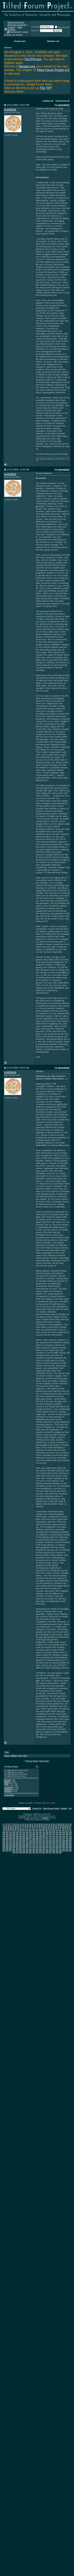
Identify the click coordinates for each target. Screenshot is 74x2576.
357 (50, 1852)
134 (66, 1832)
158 (7, 1835)
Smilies (7, 1782)
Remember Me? (62, 27)
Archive (64, 1808)
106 (43, 1830)
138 (10, 1834)
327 (10, 1850)
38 (13, 1826)
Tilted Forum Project (51, 1808)
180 (10, 1837)
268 (23, 1845)
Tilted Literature (15, 28)
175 (63, 1835)
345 (70, 1850)
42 (23, 1826)
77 (37, 1828)
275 (47, 1845)
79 (42, 1828)
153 (60, 1834)
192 (50, 1837)
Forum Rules (9, 1795)
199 (3, 1839)
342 (60, 1850)
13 (23, 1824)
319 (53, 1849)
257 (56, 1843)
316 (43, 1849)
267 (20, 1845)
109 (53, 1830)
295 (43, 1847)
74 (30, 1828)
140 (17, 1834)
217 (63, 1839)
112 (63, 1830)
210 (40, 1839)
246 (20, 1843)
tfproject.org (27, 66)
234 (50, 1841)
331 (23, 1850)
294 (40, 1847)
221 (7, 1841)
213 (50, 1839)
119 (17, 1832)
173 (56, 1835)
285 (10, 1847)
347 (17, 1852)
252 (40, 1843)
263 (7, 1845)
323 (66, 1849)
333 (30, 1850)
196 (63, 1837)
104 (36, 1830)
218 (66, 1839)
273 (40, 1845)
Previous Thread (31, 1761)
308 (17, 1849)
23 (47, 1824)
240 (70, 1841)
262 (3, 1845)
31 (66, 1824)
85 (56, 1828)
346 (13, 1852)
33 (71, 1824)
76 (35, 1828)
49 (39, 1826)
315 (40, 1849)
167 (37, 1835)
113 (66, 1830)
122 (27, 1832)
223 (13, 1841)
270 (30, 1845)
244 (13, 1843)
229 (33, 1841)
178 (3, 1837)
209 (37, 1839)
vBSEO (45, 1818)
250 (33, 1843)
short (25, 1756)
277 (53, 1845)
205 (23, 1839)
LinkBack (46, 101)
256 (53, 1843)
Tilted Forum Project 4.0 (52, 70)
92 (4, 1830)
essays (7, 1756)
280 (63, 1845)
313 (33, 1849)
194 (56, 1837)
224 (17, 1841)
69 (18, 1828)
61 (68, 1826)
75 (32, 1828)
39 (16, 1826)
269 (27, 1845)
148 (43, 1834)
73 (27, 1828)
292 (33, 1847)
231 (40, 1841)
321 (60, 1849)
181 (13, 1837)
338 (47, 1850)
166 (33, 1835)
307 (13, 1849)
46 (32, 1826)
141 (20, 1834)
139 (13, 1834)
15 (28, 1824)
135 (70, 1832)
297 (50, 1847)
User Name (35, 27)
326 (7, 1850)
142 (23, 1834)
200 (7, 1839)
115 (3, 1832)
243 (10, 1843)
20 (40, 1824)
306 (10, 1849)
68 (16, 1828)
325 (3, 1850)
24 (49, 1824)
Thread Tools (61, 101)
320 (56, 1849)
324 (70, 1849)
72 (25, 1828)
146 (37, 1834)
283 (3, 1847)
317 (47, 1849)
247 (23, 1843)
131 (56, 1832)
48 (37, 1826)
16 (30, 1824)
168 (40, 1835)
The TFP (46, 88)
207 (30, 1839)
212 (47, 1839)
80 (44, 1828)
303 (70, 1847)
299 (56, 1847)
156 (70, 1834)
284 (7, 1847)
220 (3, 1841)
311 (27, 1849)
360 (60, 1852)
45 (30, 1826)
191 (47, 1837)
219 (70, 1839)
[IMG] (6, 1784)
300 (60, 1847)
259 (63, 1843)
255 (50, 1843)
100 (23, 1830)
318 (50, 1849)
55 (54, 1826)
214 (53, 1839)
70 (20, 1828)
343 (63, 1850)
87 (61, 1828)
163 (23, 1835)
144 (30, 1834)
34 (4, 1826)
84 (54, 1828)
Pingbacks (8, 1789)
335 (37, 1850)
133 (63, 1832)
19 (37, 1824)
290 (27, 1847)
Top (70, 1808)
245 (17, 1843)
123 (30, 1832)
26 (54, 1824)
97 (16, 1830)
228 (30, 1841)
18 (35, 1824)
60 (65, 1826)
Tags (6, 1752)
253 (43, 1843)
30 (63, 1824)
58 (61, 1826)
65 (9, 1828)
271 (33, 1845)
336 (40, 1850)
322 (63, 1849)
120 (20, 1832)
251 (37, 1843)
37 (11, 1826)
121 (23, 1832)
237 (60, 1841)
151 (53, 1834)
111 (59, 1830)
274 (43, 1845)
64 (6, 1828)
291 (30, 1847)
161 (17, 1835)
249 (30, 1843)
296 (47, 1847)
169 (43, 1835)
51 (44, 1826)
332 (27, 1850)
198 (70, 1837)
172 (53, 1835)
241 (3, 1843)
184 (23, 1837)
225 (20, 1841)
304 (3, 1849)
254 (47, 1843)
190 (43, 1837)
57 (58, 1826)
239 (66, 1841)
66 (11, 1828)
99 (20, 1830)
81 (46, 1828)
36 (9, 1826)
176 (66, 1835)
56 (56, 1826)
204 (20, 1839)
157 (3, 1835)
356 (47, 1852)
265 (13, 1845)
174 (60, 1835)
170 (47, 1835)
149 (47, 1834)
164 (27, 1835)
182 (17, 1837)
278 (56, 1845)
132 (60, 1832)
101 (26, 1830)
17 (33, 1824)
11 (18, 1824)
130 (53, 1832)
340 (53, 1850)
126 (40, 1832)
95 (11, 1830)
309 (20, 1849)
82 (49, 1828)
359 (56, 1852)
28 (59, 1824)
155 (66, 1834)
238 (63, 1841)
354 (40, 1852)
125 (37, 1832)
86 (58, 1828)
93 (6, 1830)
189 (40, 1837)
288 (20, 1847)
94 (9, 1830)
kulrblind (10, 109)
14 (26, 1824)
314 (37, 1849)
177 (70, 1835)
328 (13, 1850)
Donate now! (19, 41)
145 (33, 1834)
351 (30, 1852)
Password (34, 30)
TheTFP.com (33, 59)
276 (50, 1845)
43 (25, 1826)
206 (27, 1839)
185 (27, 1837)
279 (60, 1845)
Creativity (11, 27)
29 (61, 1824)
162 (20, 1835)
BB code (7, 1780)
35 (6, 1826)
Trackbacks (8, 1787)
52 (46, 1826)
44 (27, 1826)
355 (43, 1852)
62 (70, 1826)
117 (10, 1832)
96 (13, 1830)
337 (43, 1850)
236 (56, 1841)
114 (69, 1830)
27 (56, 1824)
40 (18, 1826)
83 (51, 1828)
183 (20, 1837)
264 (10, 1845)
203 (17, 1839)
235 (53, 1841)
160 (13, 1835)
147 (40, 1834)
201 (10, 1839)
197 (66, 1837)
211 (43, 1839)
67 (13, 1828)
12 (21, 1824)
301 (63, 1847)
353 (37, 1852)
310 (23, 1849)
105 (39, 1830)
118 (13, 1832)
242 (7, 1843)
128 (47, 1832)
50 (42, 1826)
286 (13, 1847)
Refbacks (7, 1791)
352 (33, 1852)
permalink (63, 105)
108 (49, 1830)
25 (52, 1824)
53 (49, 1826)
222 (10, 1841)
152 (56, 1834)
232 (43, 1841)
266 (17, 1845)
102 (29, 1830)
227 (27, 1841)
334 (33, 1850)
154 (63, 1834)
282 (70, 1845)
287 (17, 1847)
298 (53, 1847)
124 (33, 1832)
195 (60, 1837)
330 (20, 1850)
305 (7, 1849)
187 (33, 1837)
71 (23, 1828)
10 (16, 1824)
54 (51, 1826)
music (20, 1756)
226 (23, 1841)
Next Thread (44, 1761)
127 (43, 1832)
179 (7, 1837)
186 (30, 1837)
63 (4, 1828)
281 (66, 1845)
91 (70, 1828)
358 (53, 1852)
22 (45, 1824)
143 (27, 1834)
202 (13, 1839)
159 (10, 1835)
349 (23, 1852)
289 (23, 1847)
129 (50, 1832)
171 (50, 1835)
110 (56, 1830)
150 (50, 1834)
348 (20, 1852)
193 (53, 1837)
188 (37, 1837)
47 (35, 1826)
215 (56, 1839)
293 (37, 1847)
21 (42, 1824)
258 (60, 1843)
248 (27, 1843)
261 (70, 1843)
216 (60, 1839)
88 (63, 1828)
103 (33, 1830)
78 (39, 1828)
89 (65, 1828)
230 (37, 1841)
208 (33, 1839)
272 (37, 1845)
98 (18, 1830)
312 (30, 1849)
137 (7, 1834)
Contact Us (36, 1808)
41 (20, 1826)
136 (3, 1834)
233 (47, 1841)
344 (66, 1850)
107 (46, 1830)
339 (50, 1850)
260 (66, 1843)
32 (68, 1824)
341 (56, 1850)
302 (66, 1847)
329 (17, 1850)
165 (30, 1835)
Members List (53, 41)
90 (68, 1828)
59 (63, 1826)
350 (27, 1852)
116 (7, 1832)
